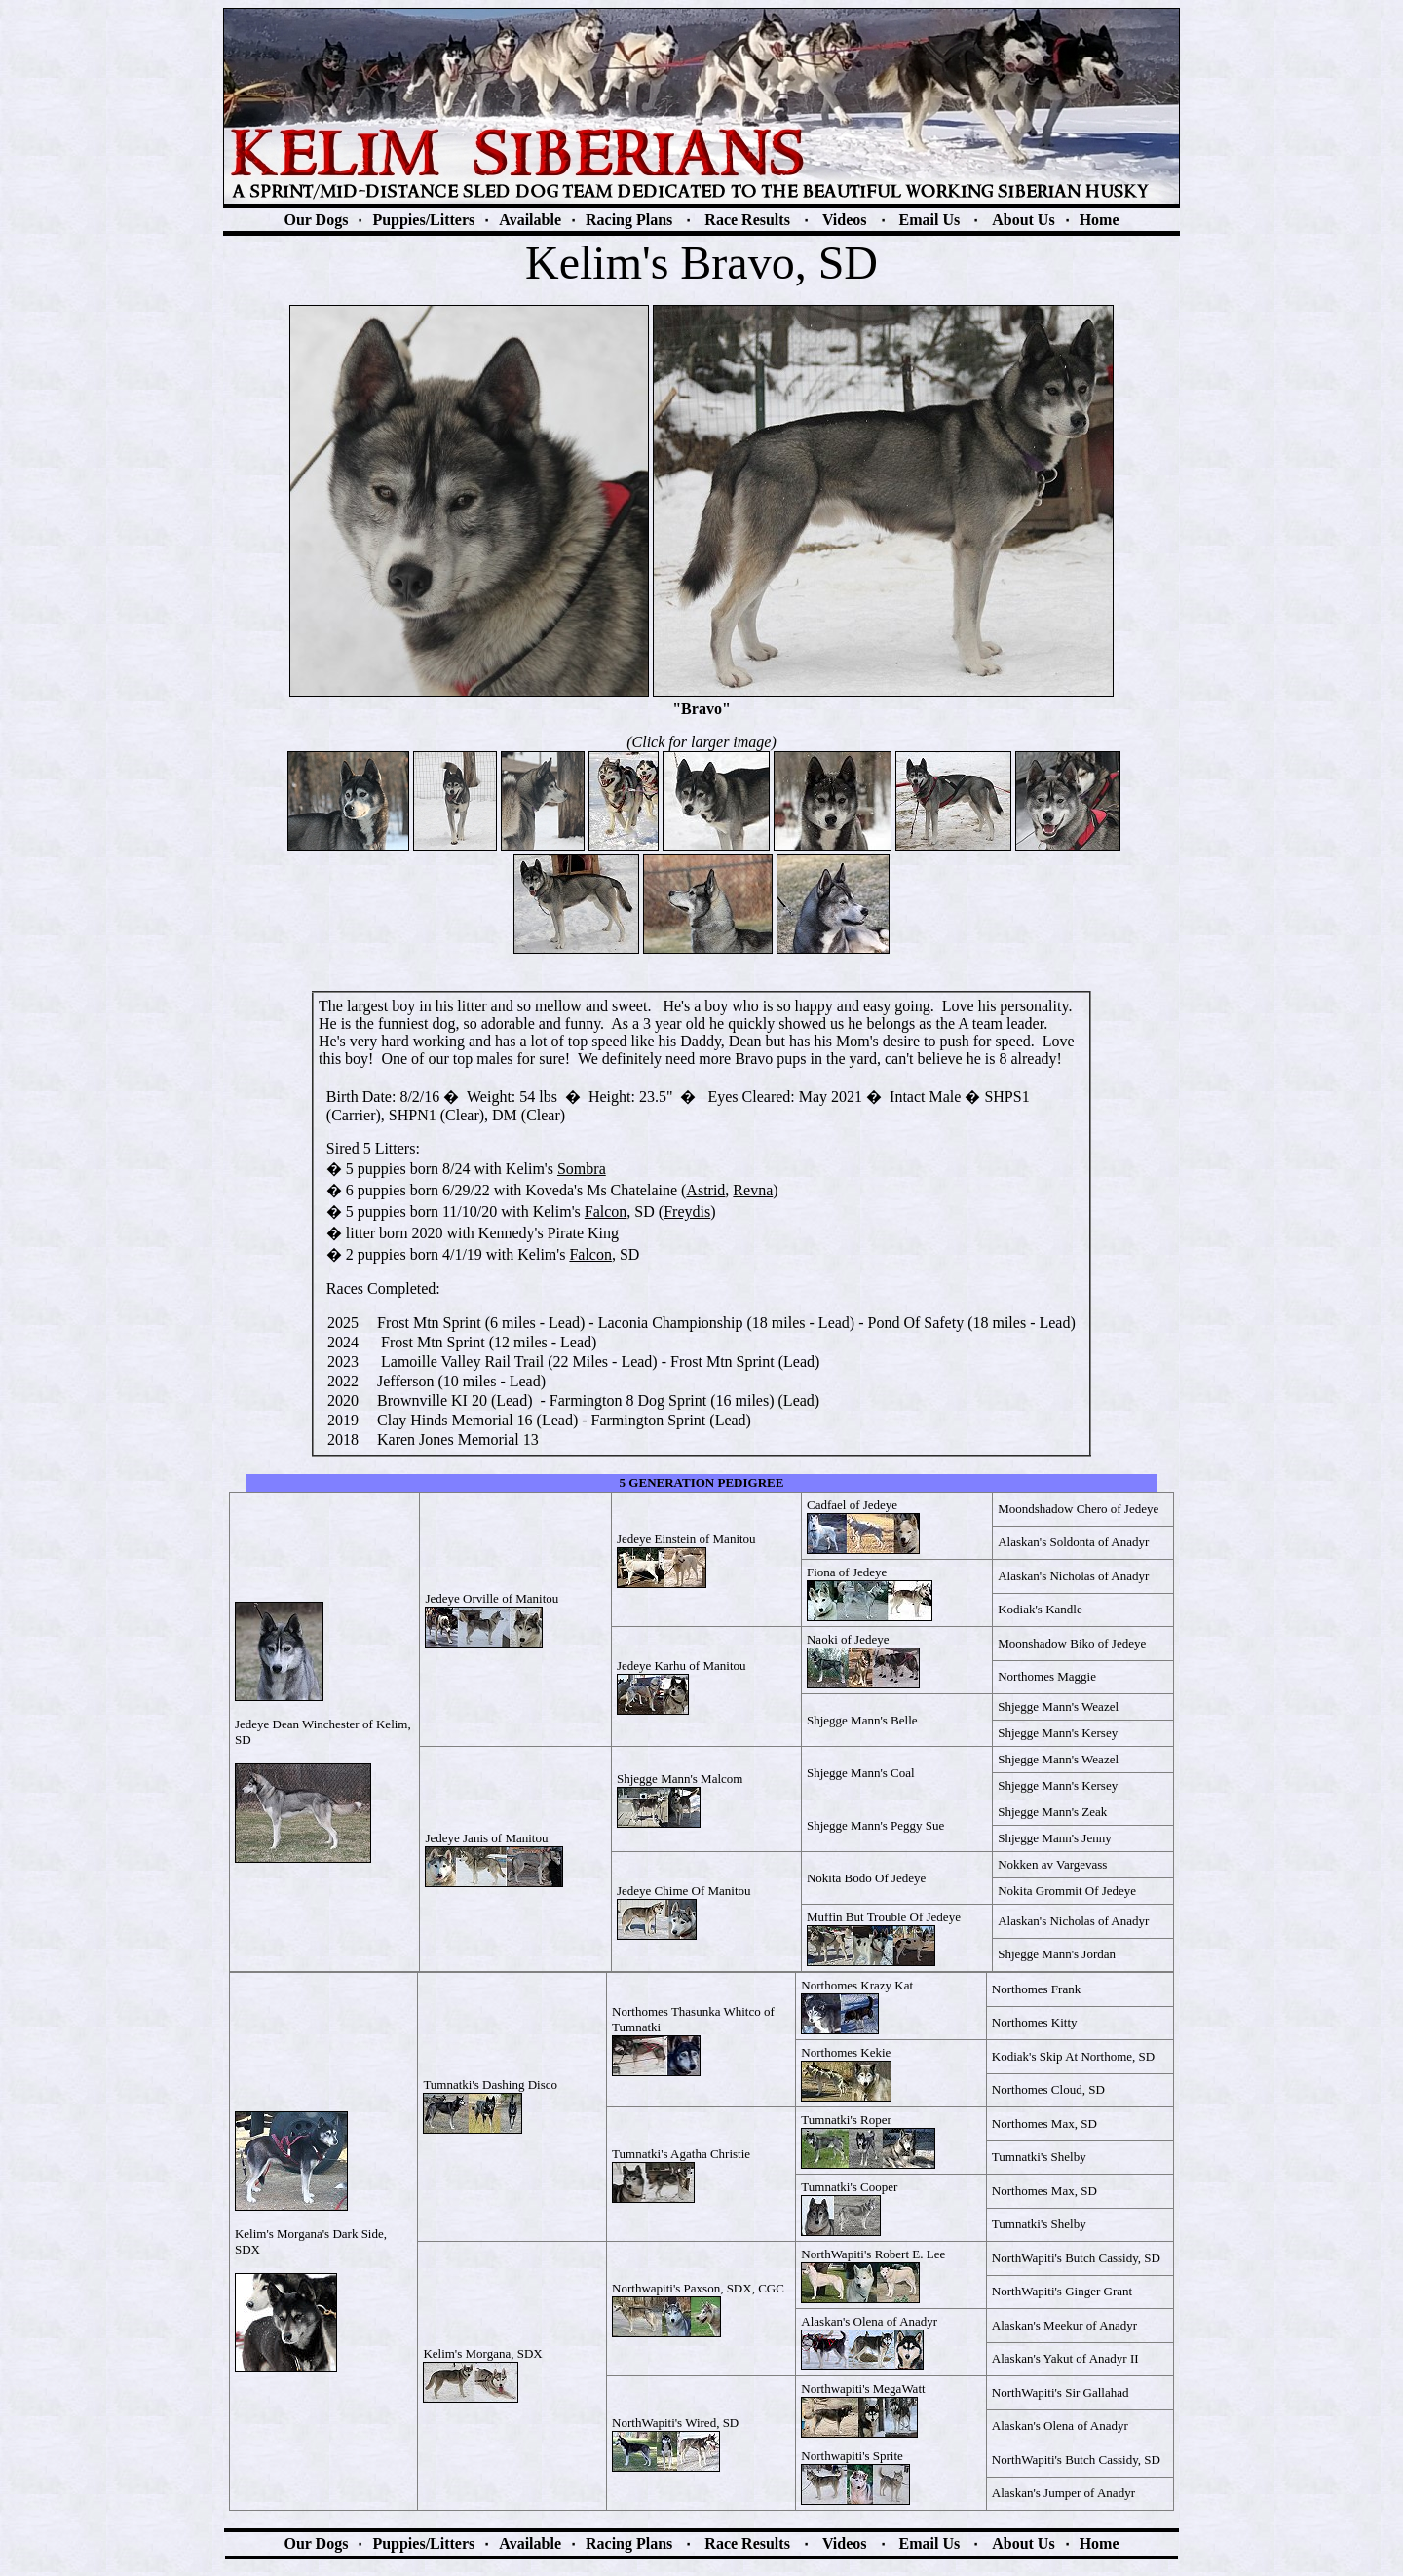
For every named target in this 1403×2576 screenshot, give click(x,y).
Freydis (687, 1211)
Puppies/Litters (423, 219)
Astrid (705, 1190)
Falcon (606, 1211)
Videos (844, 219)
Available (530, 219)
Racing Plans (629, 219)
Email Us (930, 219)
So (581, 1168)
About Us (1023, 219)
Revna (753, 1190)
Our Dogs (316, 219)
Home (1099, 219)
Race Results (747, 219)
